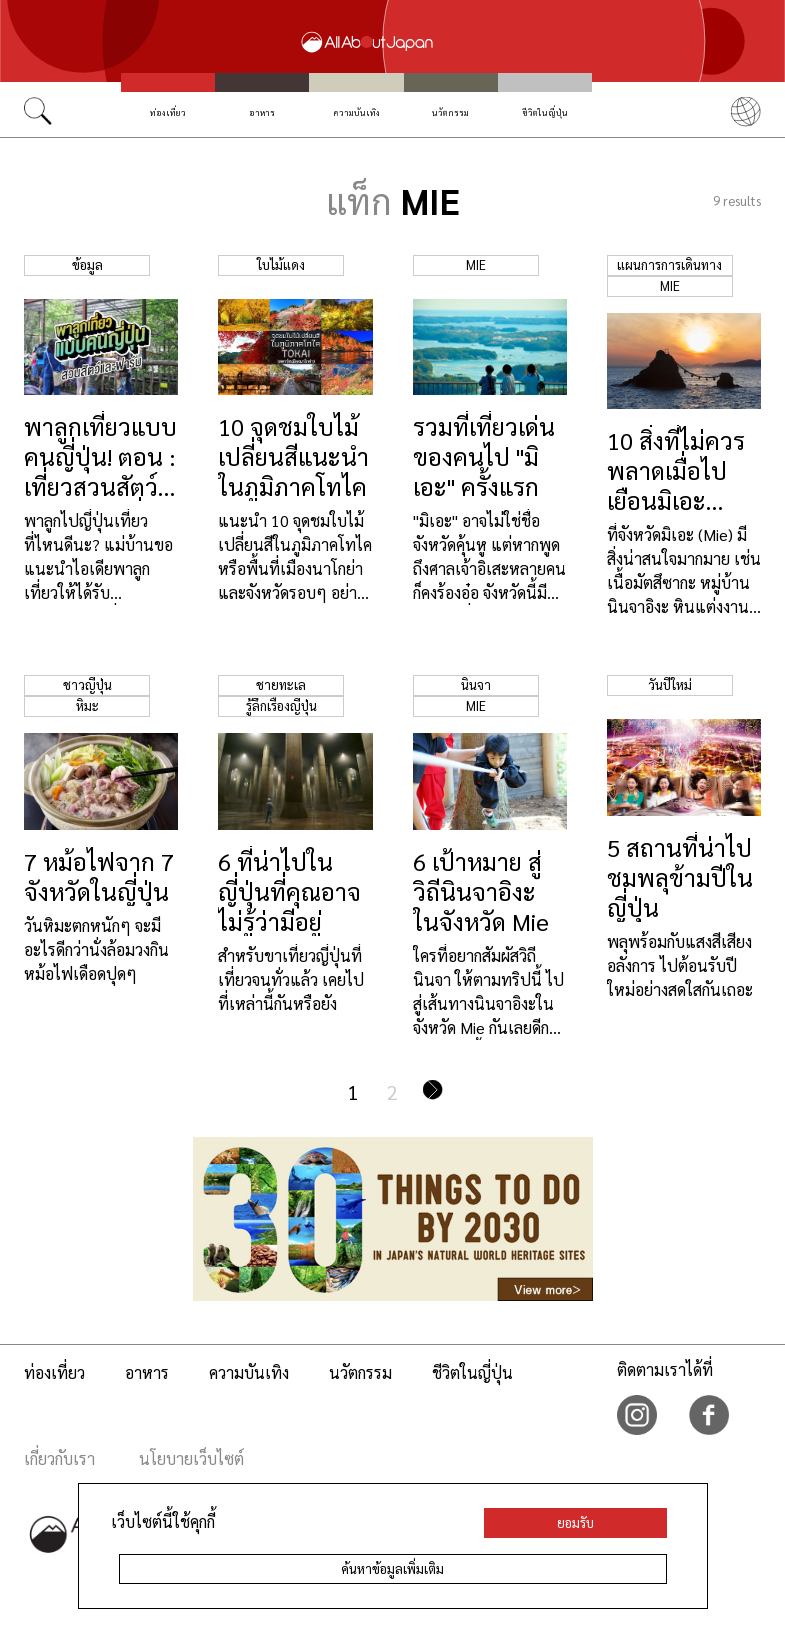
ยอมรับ (575, 1522)
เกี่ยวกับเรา (59, 1458)
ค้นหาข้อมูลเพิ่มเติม (392, 1568)
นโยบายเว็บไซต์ (191, 1458)
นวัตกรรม (450, 112)
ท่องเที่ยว (168, 112)
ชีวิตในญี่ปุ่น (545, 112)
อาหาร (262, 112)
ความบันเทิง (357, 112)
